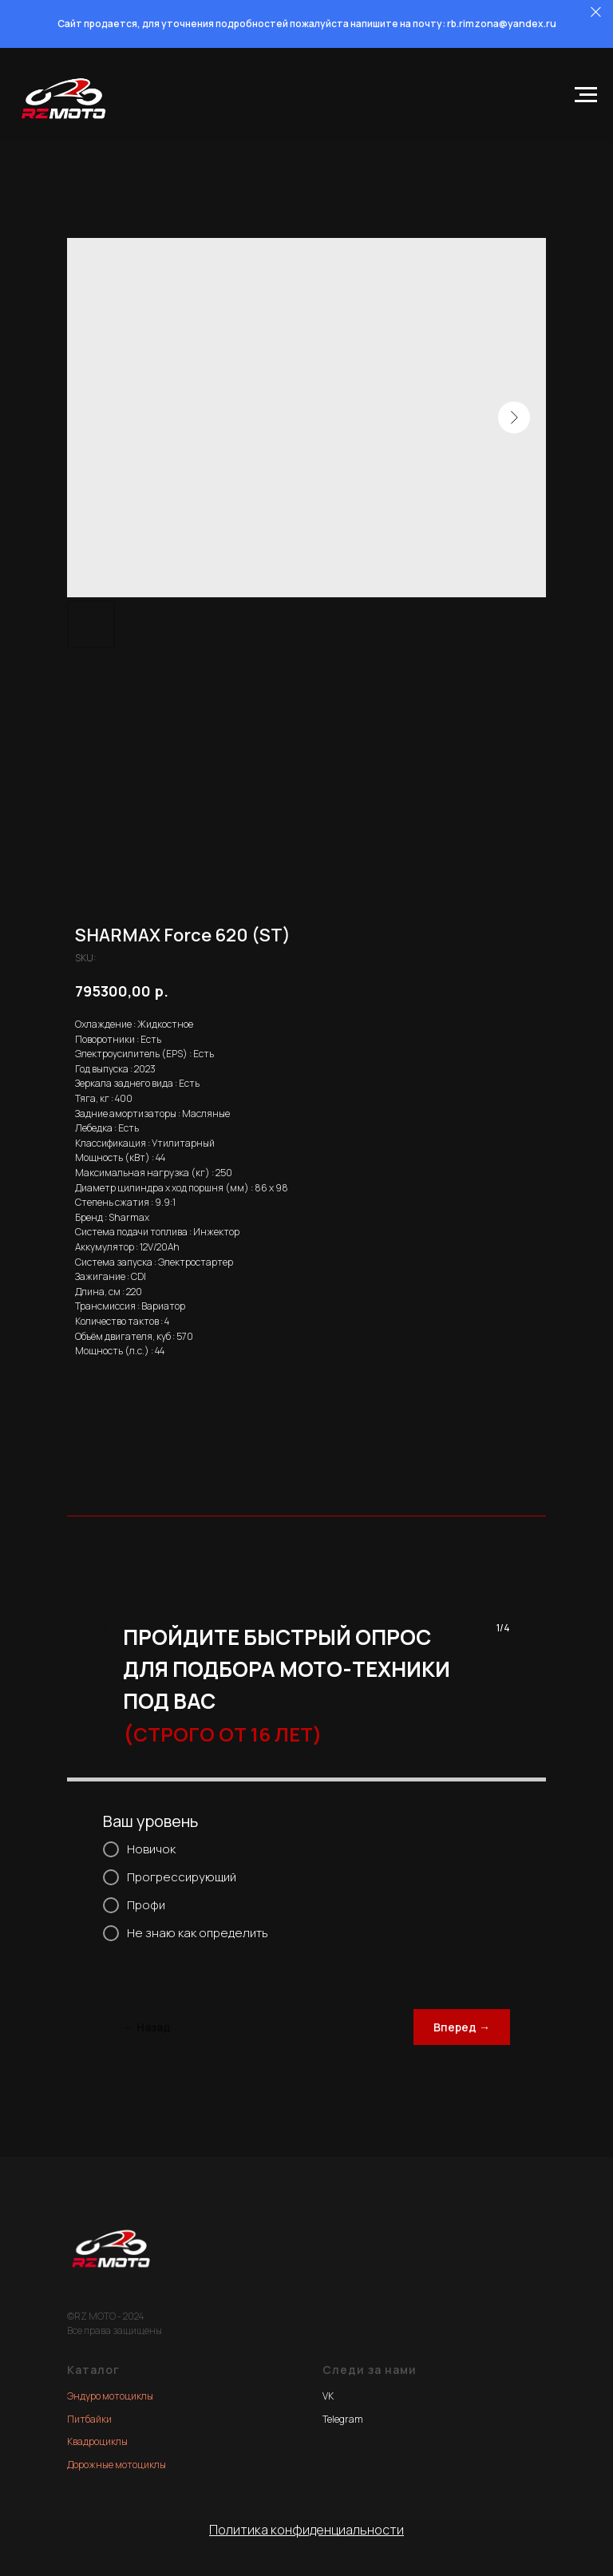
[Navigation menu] (586, 95)
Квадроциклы (97, 2441)
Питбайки (89, 2419)
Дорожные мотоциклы (116, 2464)
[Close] (596, 12)
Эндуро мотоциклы (110, 2396)
